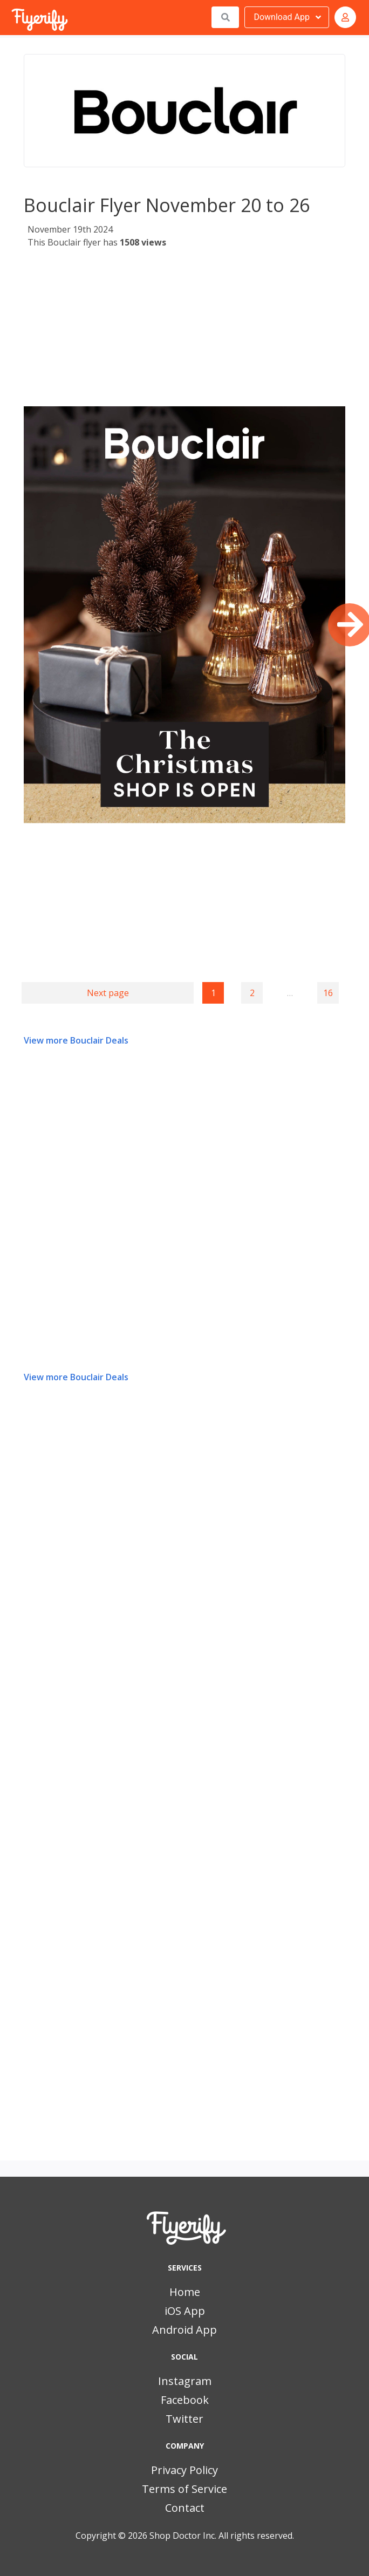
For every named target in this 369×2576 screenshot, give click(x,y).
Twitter (184, 2418)
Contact (184, 2507)
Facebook (185, 2400)
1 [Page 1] (213, 993)
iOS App (185, 2311)
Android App (184, 2329)
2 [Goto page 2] (252, 993)
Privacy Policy (184, 2470)
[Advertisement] (183, 330)
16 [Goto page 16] (328, 993)
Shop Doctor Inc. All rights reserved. (221, 2535)
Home (184, 2292)
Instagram (184, 2381)
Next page (108, 993)
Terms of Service (184, 2489)
